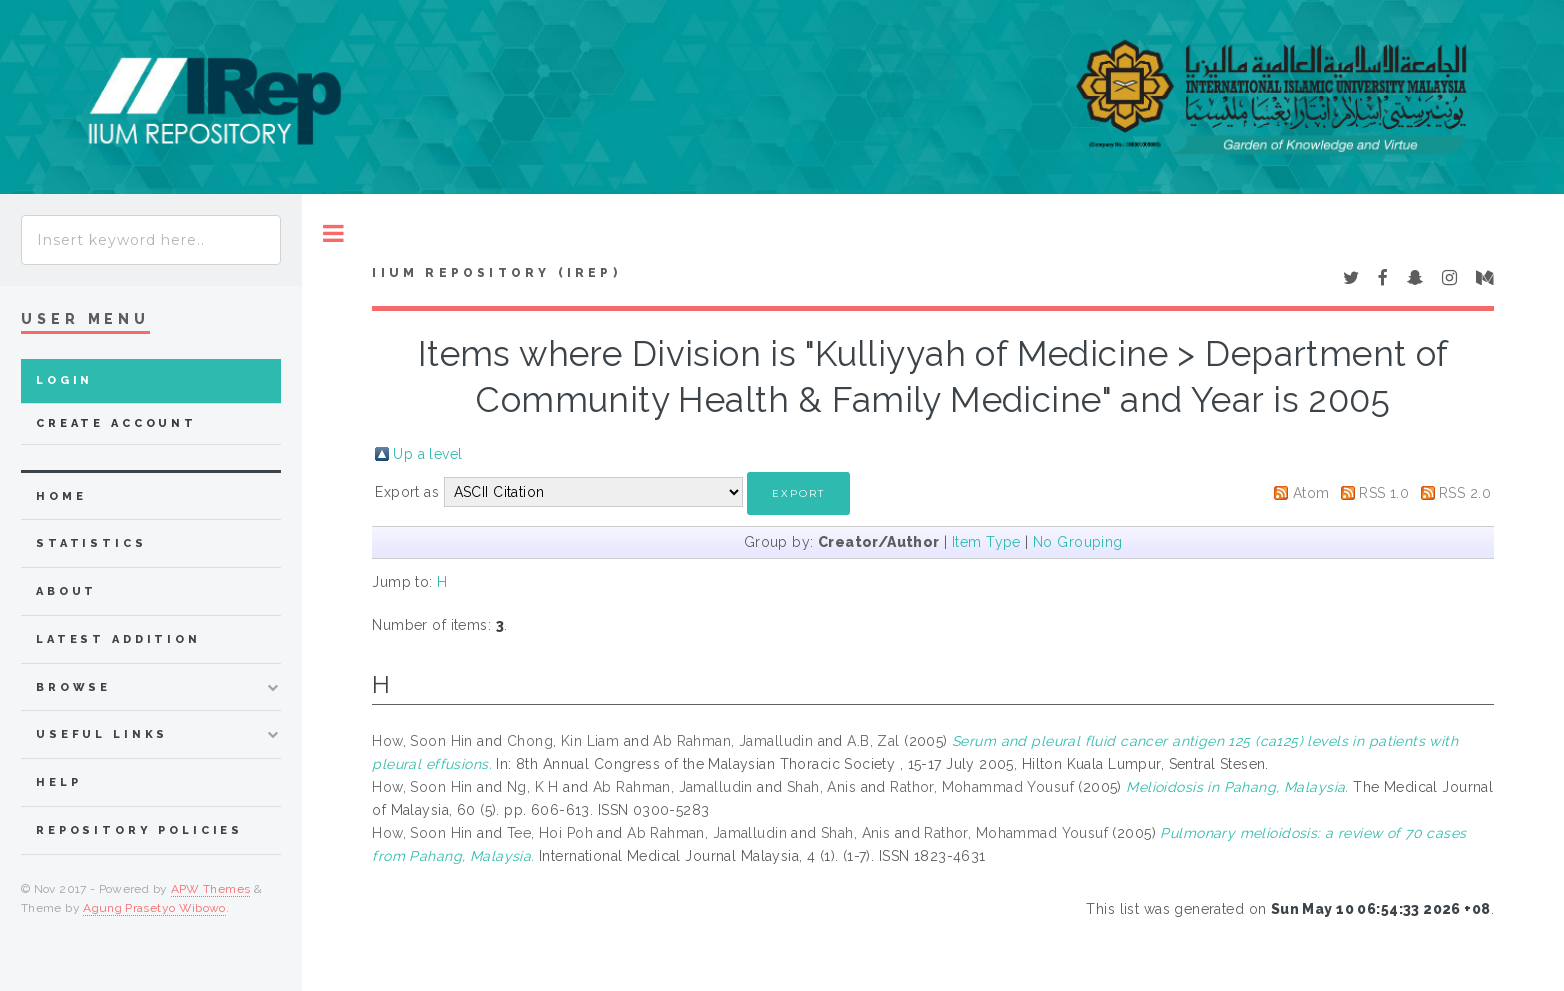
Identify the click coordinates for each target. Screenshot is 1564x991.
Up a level (427, 454)
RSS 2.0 (1465, 493)
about (66, 591)
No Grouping (1078, 542)
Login (64, 380)
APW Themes (211, 889)
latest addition (118, 639)
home (61, 496)
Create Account (116, 423)
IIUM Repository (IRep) (496, 273)
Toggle (333, 233)
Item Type (986, 542)
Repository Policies (139, 830)
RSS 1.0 (1384, 493)
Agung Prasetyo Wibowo (154, 908)
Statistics (91, 543)
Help (58, 782)
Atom (1311, 493)
